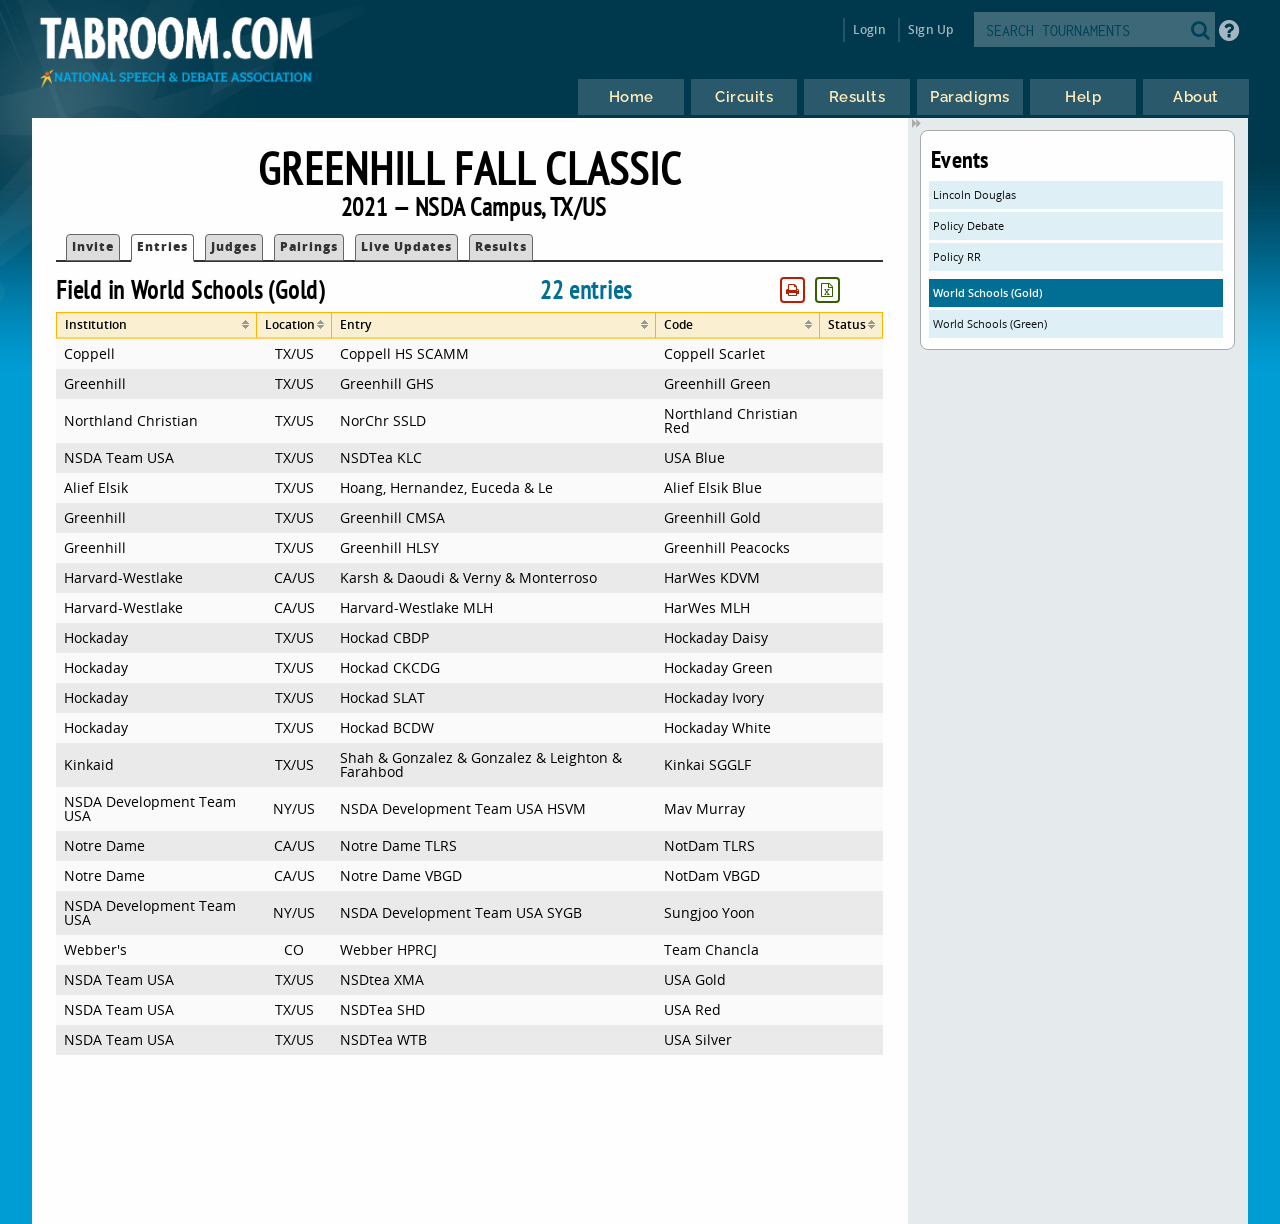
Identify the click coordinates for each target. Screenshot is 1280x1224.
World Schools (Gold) (987, 292)
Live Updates (406, 246)
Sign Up (930, 29)
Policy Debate (968, 225)
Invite (93, 246)
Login (869, 29)
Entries (162, 246)
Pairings (309, 246)
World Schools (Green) (990, 323)
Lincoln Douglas (974, 194)
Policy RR (957, 256)
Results (501, 246)
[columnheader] (156, 325)
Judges (234, 246)
